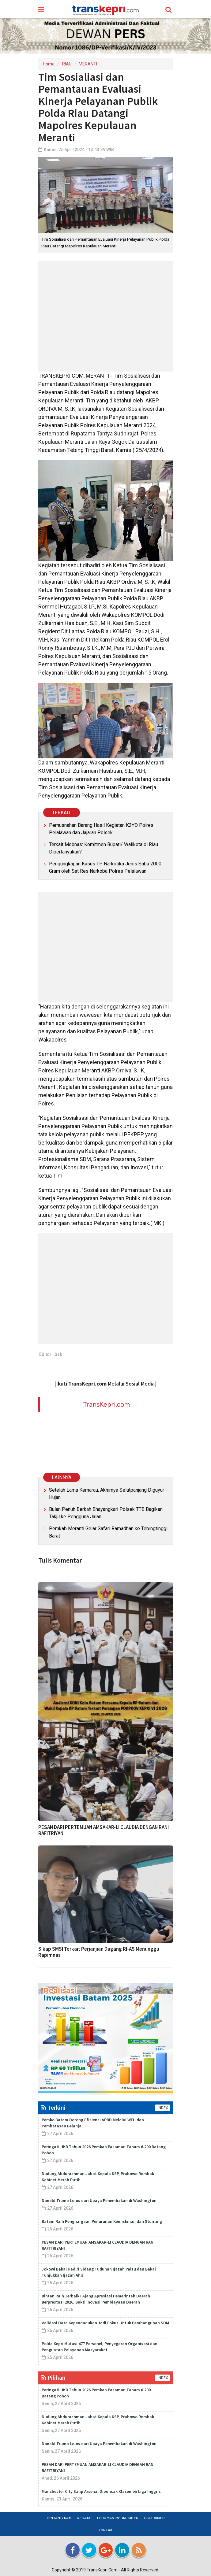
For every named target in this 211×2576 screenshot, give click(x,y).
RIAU (67, 63)
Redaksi (84, 2518)
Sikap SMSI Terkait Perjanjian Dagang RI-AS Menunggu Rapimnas (98, 1951)
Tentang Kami (59, 2518)
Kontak (106, 2530)
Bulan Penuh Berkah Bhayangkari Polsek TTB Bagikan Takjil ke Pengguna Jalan (106, 1512)
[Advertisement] (105, 316)
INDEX (162, 2108)
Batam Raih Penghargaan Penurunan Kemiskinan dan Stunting (102, 2221)
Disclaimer (154, 2518)
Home (49, 63)
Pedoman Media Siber (118, 2518)
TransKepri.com (106, 1404)
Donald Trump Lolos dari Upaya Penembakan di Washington (99, 2200)
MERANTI (88, 63)
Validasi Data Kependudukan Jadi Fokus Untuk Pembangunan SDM (105, 2323)
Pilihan (53, 2377)
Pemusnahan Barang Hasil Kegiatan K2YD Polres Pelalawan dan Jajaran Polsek (101, 828)
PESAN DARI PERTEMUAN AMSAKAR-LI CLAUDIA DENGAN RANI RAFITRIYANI (103, 1830)
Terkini (53, 2107)
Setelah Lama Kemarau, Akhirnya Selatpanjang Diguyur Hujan (106, 1493)
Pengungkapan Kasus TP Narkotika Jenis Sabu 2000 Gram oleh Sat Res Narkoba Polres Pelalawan (105, 867)
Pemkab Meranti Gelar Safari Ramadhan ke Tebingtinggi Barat (108, 1532)
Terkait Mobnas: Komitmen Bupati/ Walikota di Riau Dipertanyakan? (103, 848)
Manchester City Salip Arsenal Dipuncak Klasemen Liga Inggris (101, 2491)
